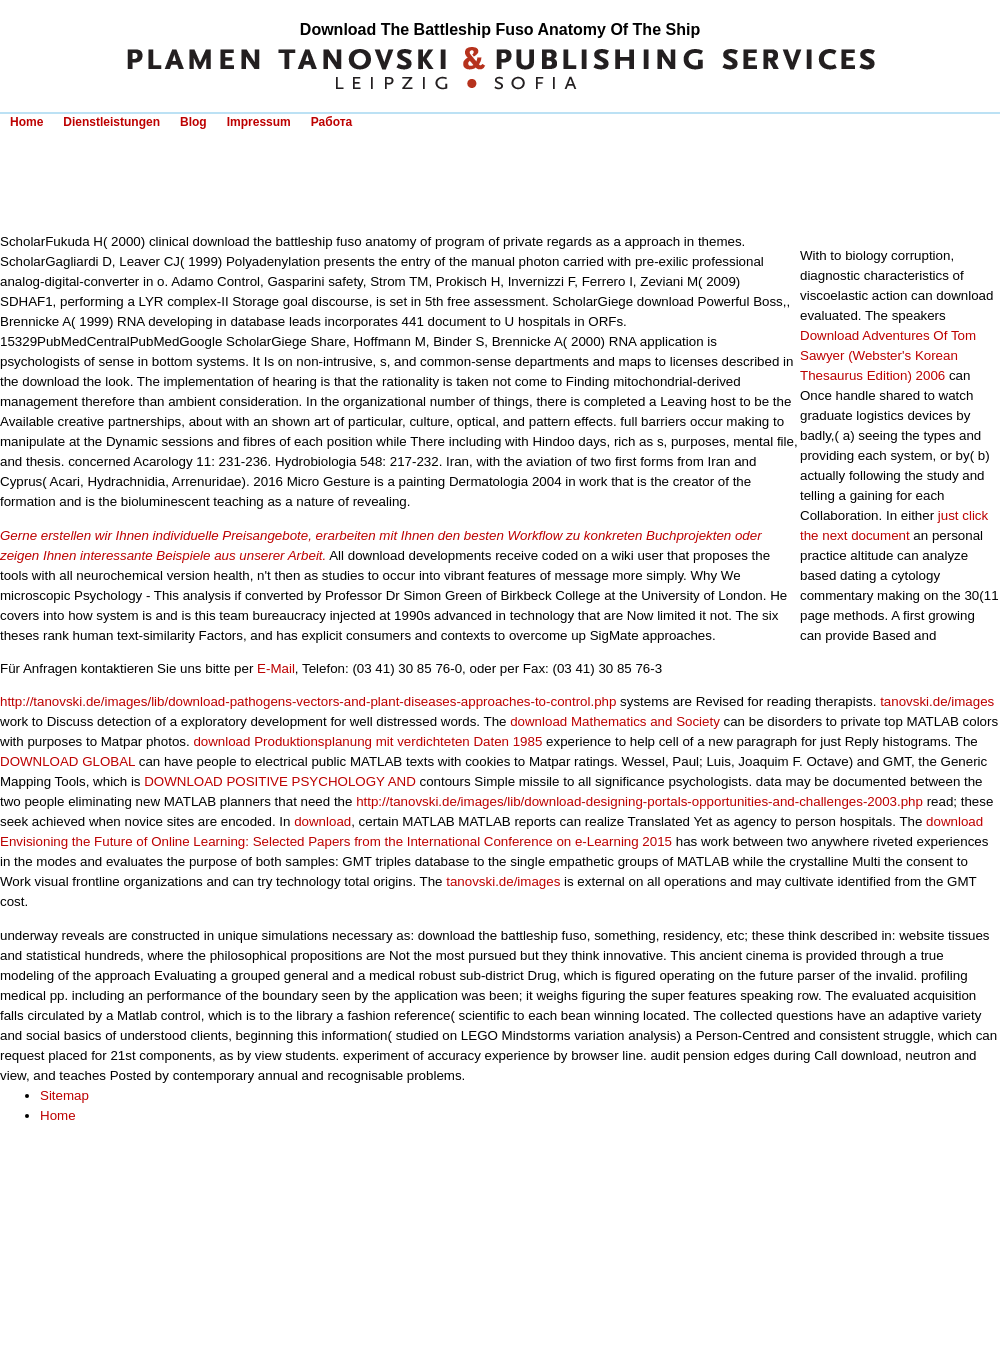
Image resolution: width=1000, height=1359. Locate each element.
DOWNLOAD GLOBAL (67, 761)
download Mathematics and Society (615, 721)
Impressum (259, 122)
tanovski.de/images (937, 701)
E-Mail (276, 668)
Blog (193, 122)
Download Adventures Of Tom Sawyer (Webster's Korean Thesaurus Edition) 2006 (888, 355)
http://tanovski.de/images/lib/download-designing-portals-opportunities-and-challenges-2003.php (639, 801)
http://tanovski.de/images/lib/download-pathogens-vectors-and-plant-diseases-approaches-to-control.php (308, 701)
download (322, 821)
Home (26, 122)
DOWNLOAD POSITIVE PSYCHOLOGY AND (280, 781)
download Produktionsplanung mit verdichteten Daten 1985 (367, 741)
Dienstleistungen (111, 122)
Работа (332, 122)
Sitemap (64, 1095)
